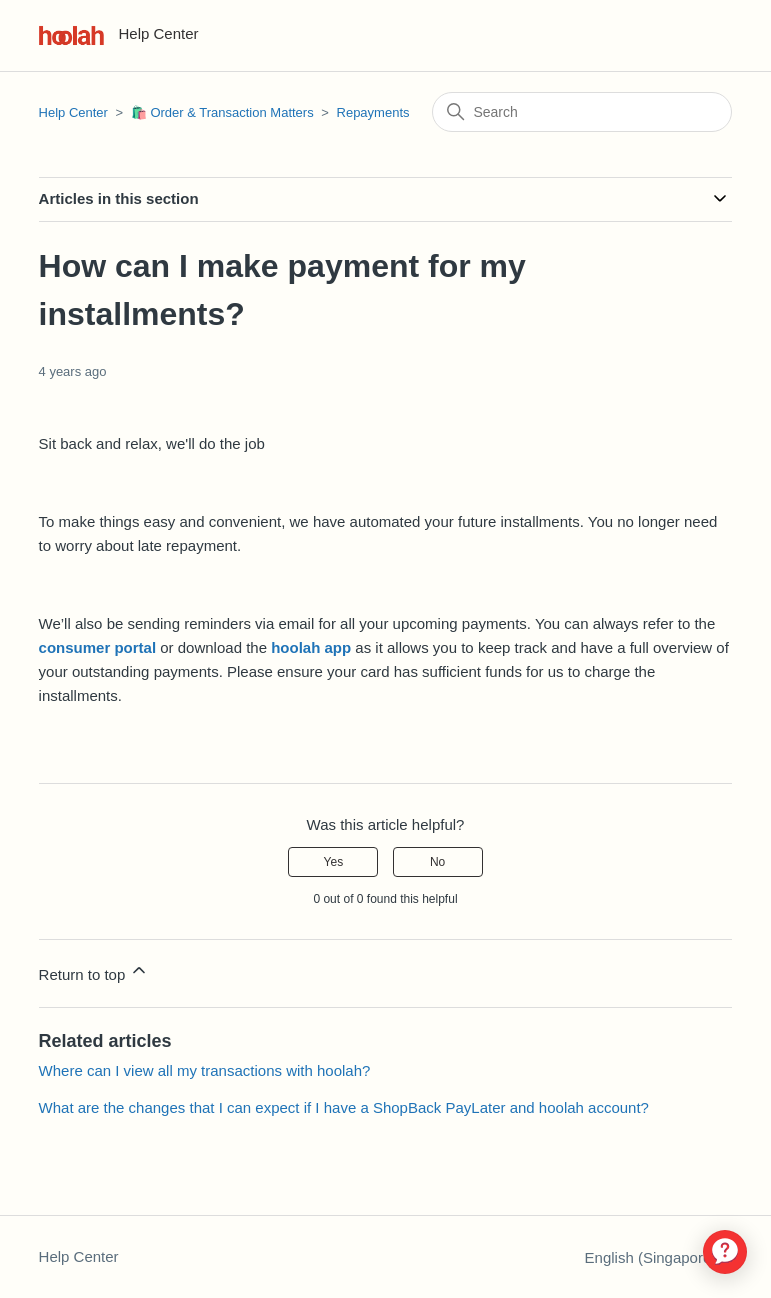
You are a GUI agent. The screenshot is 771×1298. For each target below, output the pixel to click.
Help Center (73, 112)
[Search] (582, 112)
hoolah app (311, 647)
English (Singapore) (659, 1257)
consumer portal (98, 647)
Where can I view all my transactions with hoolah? (205, 1070)
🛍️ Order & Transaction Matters (222, 112)
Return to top (94, 971)
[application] (725, 1252)
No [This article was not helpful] (437, 862)
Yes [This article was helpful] (334, 862)
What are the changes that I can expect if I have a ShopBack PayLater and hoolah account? (344, 1107)
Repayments (373, 112)
